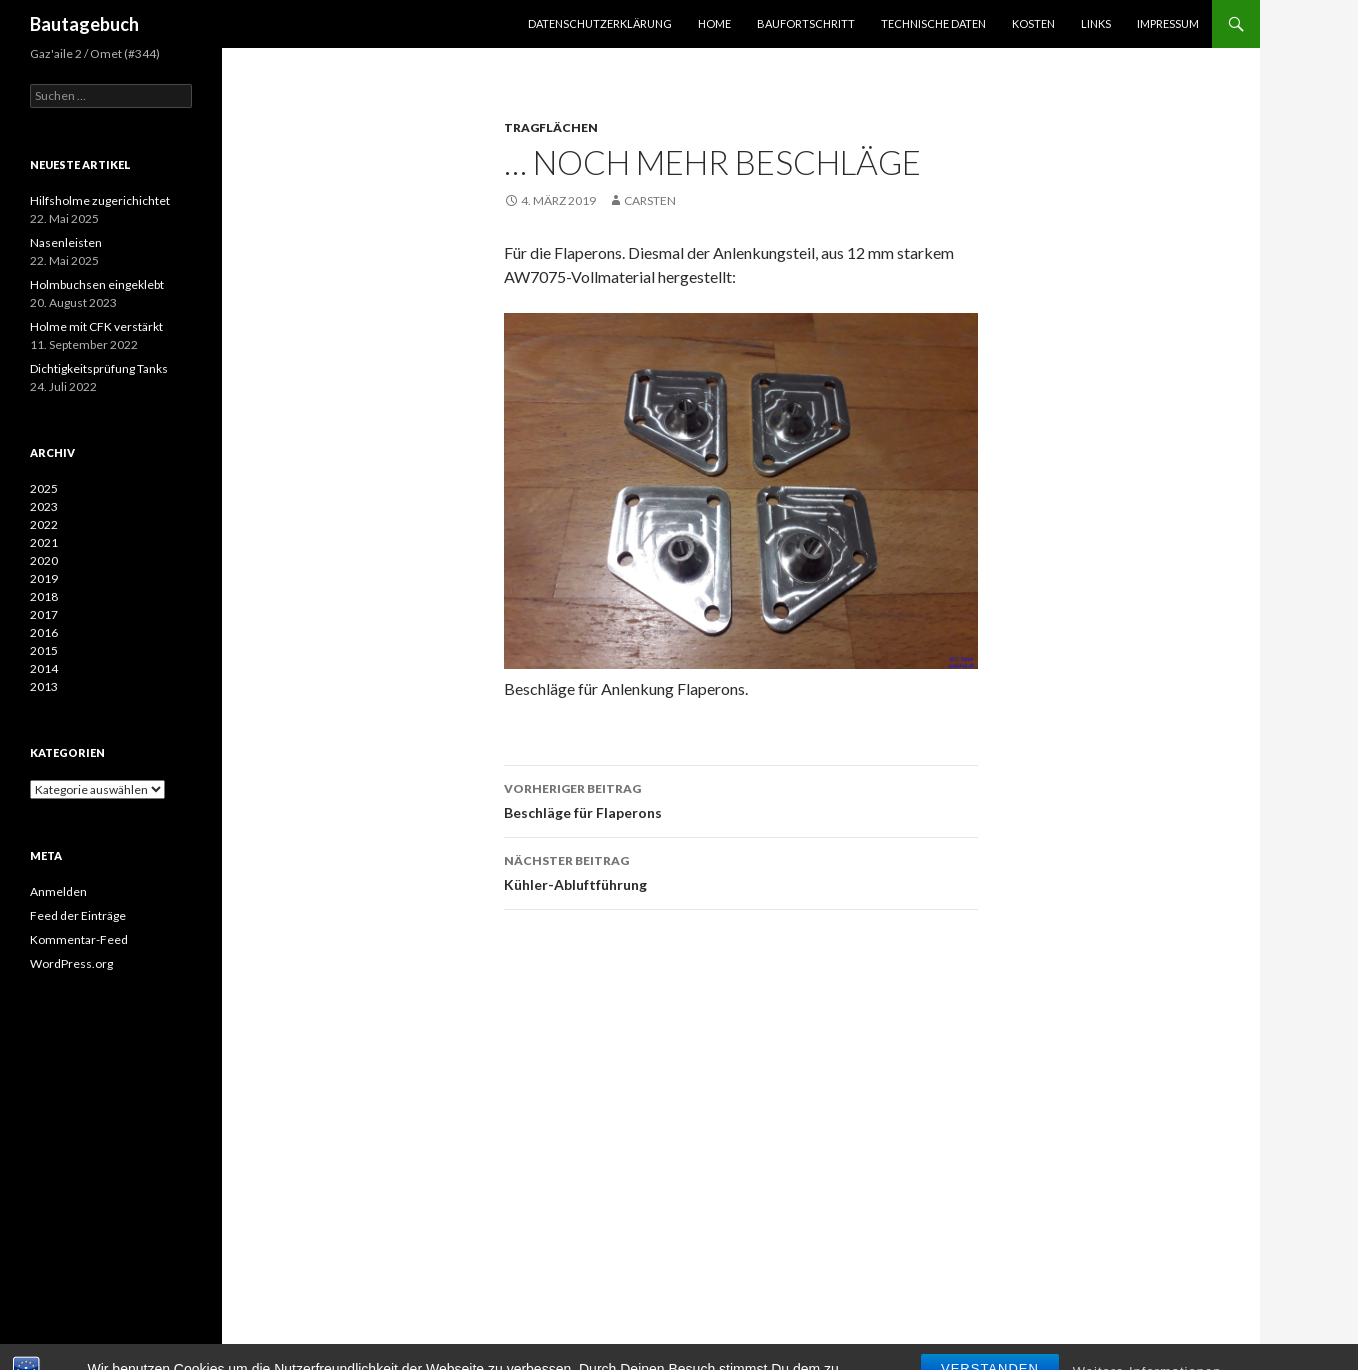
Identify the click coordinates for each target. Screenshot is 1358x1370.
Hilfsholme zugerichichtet (100, 200)
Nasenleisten (66, 242)
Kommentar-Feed (79, 939)
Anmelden (58, 891)
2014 (44, 668)
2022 (44, 524)
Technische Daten (933, 23)
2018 (44, 596)
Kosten (1033, 23)
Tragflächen (551, 127)
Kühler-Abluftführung (741, 871)
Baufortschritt (806, 23)
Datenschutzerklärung (600, 23)
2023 (44, 506)
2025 (44, 488)
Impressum (1168, 23)
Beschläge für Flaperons (741, 799)
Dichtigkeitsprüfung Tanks (99, 368)
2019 (44, 578)
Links (1096, 23)
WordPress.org (71, 963)
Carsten (650, 200)
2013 (44, 686)
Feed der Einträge (78, 915)
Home (714, 23)
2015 (44, 650)
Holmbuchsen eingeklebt (97, 284)
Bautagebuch (84, 24)
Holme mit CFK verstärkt (96, 326)
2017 (44, 614)
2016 (44, 632)
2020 (44, 560)
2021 (44, 542)
